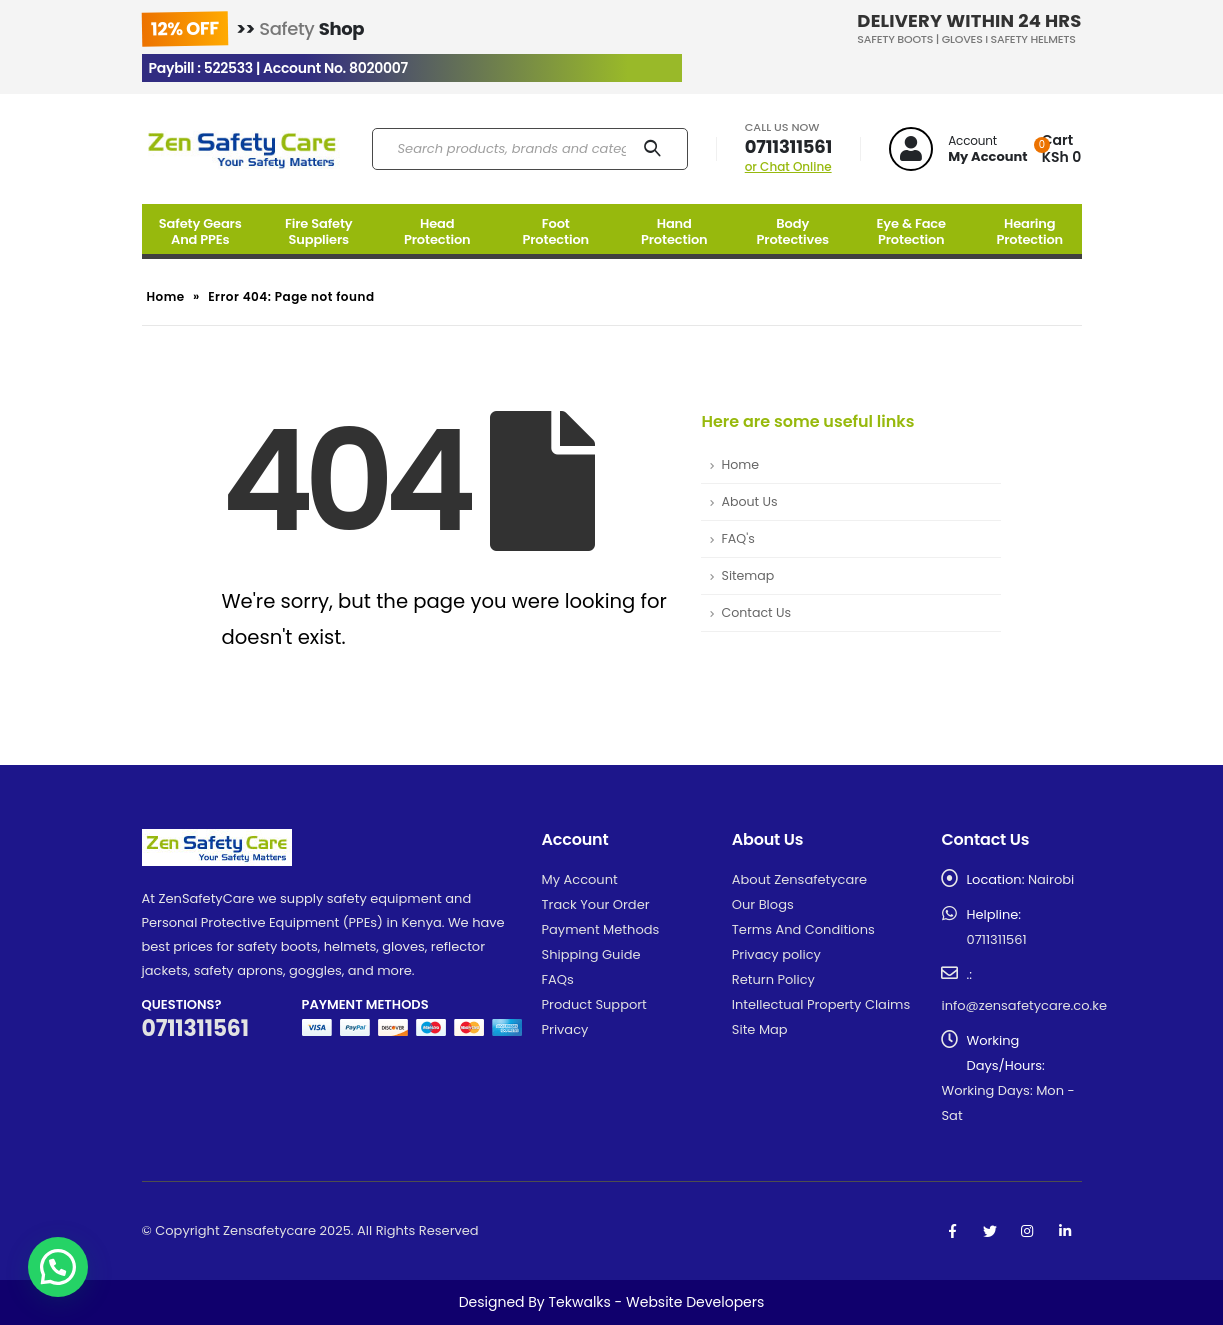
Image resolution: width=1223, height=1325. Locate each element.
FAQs (558, 979)
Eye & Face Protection (911, 231)
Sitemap (747, 575)
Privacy (565, 1029)
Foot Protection (555, 231)
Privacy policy (776, 954)
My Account (580, 879)
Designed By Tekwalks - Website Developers (612, 1302)
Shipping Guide (591, 954)
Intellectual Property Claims (821, 1004)
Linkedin (1065, 1231)
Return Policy (773, 979)
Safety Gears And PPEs (200, 231)
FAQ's (737, 538)
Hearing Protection (1029, 231)
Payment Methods (601, 929)
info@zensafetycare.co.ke (1024, 1005)
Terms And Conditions (803, 929)
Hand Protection (674, 231)
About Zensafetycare (799, 879)
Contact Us (756, 612)
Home (166, 296)
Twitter (990, 1231)
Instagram (1027, 1231)
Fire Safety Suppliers (319, 231)
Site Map (760, 1029)
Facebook (952, 1231)
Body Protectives (793, 231)
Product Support (594, 1004)
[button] (58, 1267)
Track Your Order (596, 904)
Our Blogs (763, 904)
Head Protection (437, 231)
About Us (749, 501)
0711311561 (788, 146)
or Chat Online (788, 166)
